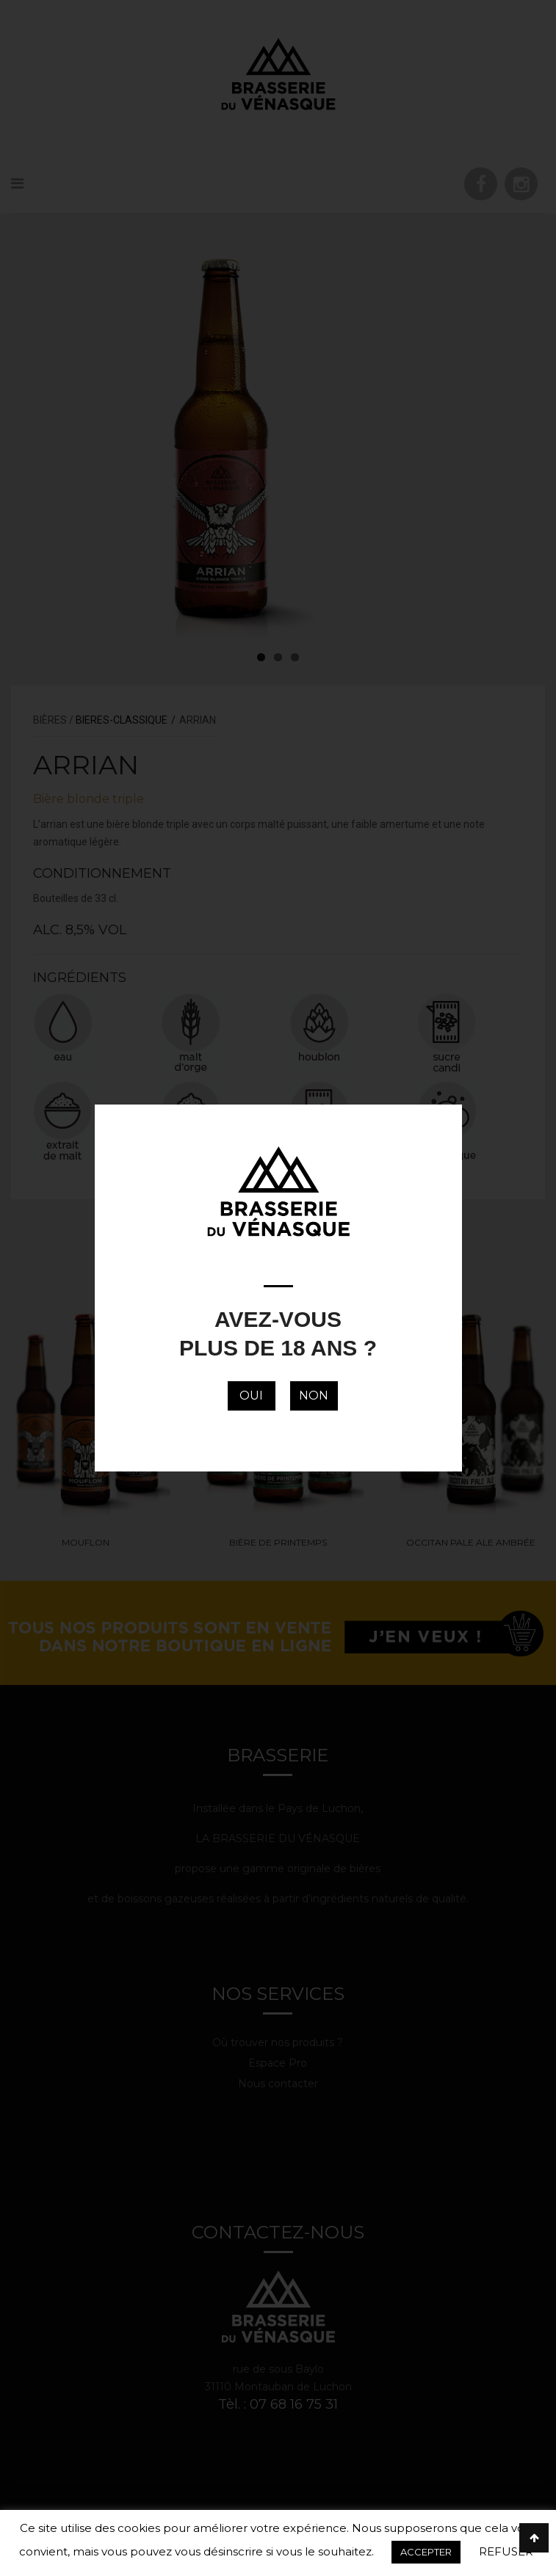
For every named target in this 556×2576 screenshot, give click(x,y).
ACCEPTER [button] (426, 2552)
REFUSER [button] (506, 2551)
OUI (251, 1395)
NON (313, 1395)
